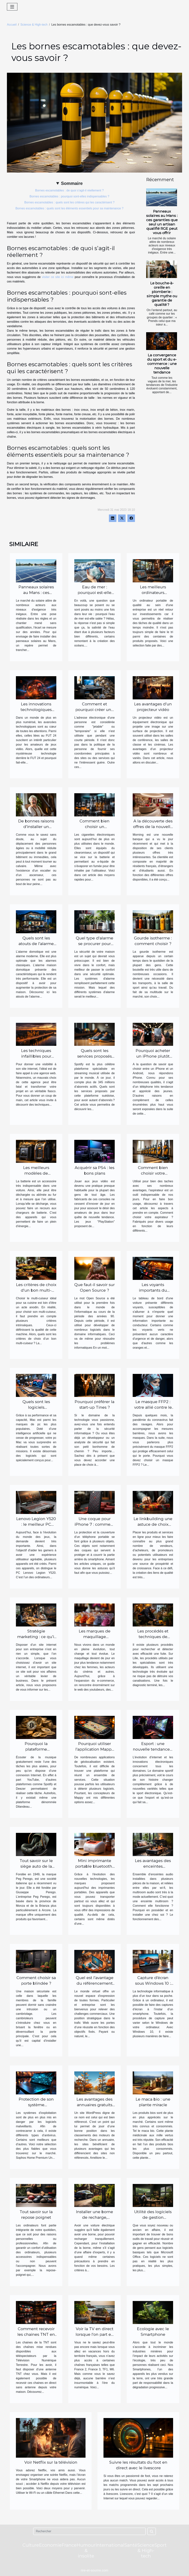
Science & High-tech (34, 24)
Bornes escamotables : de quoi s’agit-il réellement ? (69, 190)
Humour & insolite (86, 2550)
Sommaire (72, 183)
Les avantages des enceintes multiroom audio (153, 1866)
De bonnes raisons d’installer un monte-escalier (36, 827)
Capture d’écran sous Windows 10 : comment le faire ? (153, 1983)
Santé (130, 2545)
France (69, 2545)
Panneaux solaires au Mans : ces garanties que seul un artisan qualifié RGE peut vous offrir (162, 222)
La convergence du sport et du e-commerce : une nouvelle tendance (162, 363)
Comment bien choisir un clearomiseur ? (94, 827)
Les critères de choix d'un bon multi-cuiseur (36, 1290)
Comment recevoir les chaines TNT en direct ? (36, 2334)
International (109, 2545)
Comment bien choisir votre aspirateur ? (153, 1173)
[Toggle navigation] (12, 6)
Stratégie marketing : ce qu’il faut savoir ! (36, 1637)
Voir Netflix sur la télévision (50, 2462)
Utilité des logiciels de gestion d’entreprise (153, 2217)
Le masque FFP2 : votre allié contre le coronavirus (153, 1407)
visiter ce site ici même (58, 277)
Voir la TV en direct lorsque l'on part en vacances (95, 2334)
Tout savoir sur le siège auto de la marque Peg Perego (36, 1866)
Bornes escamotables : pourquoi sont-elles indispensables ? (69, 196)
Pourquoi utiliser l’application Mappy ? (94, 1749)
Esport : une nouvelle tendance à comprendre (153, 1749)
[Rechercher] (89, 2531)
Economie (50, 2545)
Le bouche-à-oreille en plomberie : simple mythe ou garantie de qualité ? (162, 294)
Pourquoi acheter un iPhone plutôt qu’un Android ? (153, 1056)
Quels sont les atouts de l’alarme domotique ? (36, 944)
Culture (30, 2545)
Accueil (12, 24)
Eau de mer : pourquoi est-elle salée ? (94, 592)
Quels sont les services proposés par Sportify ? (94, 1056)
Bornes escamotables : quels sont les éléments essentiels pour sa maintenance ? (69, 208)
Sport (160, 2545)
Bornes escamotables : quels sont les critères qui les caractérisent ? (69, 202)
